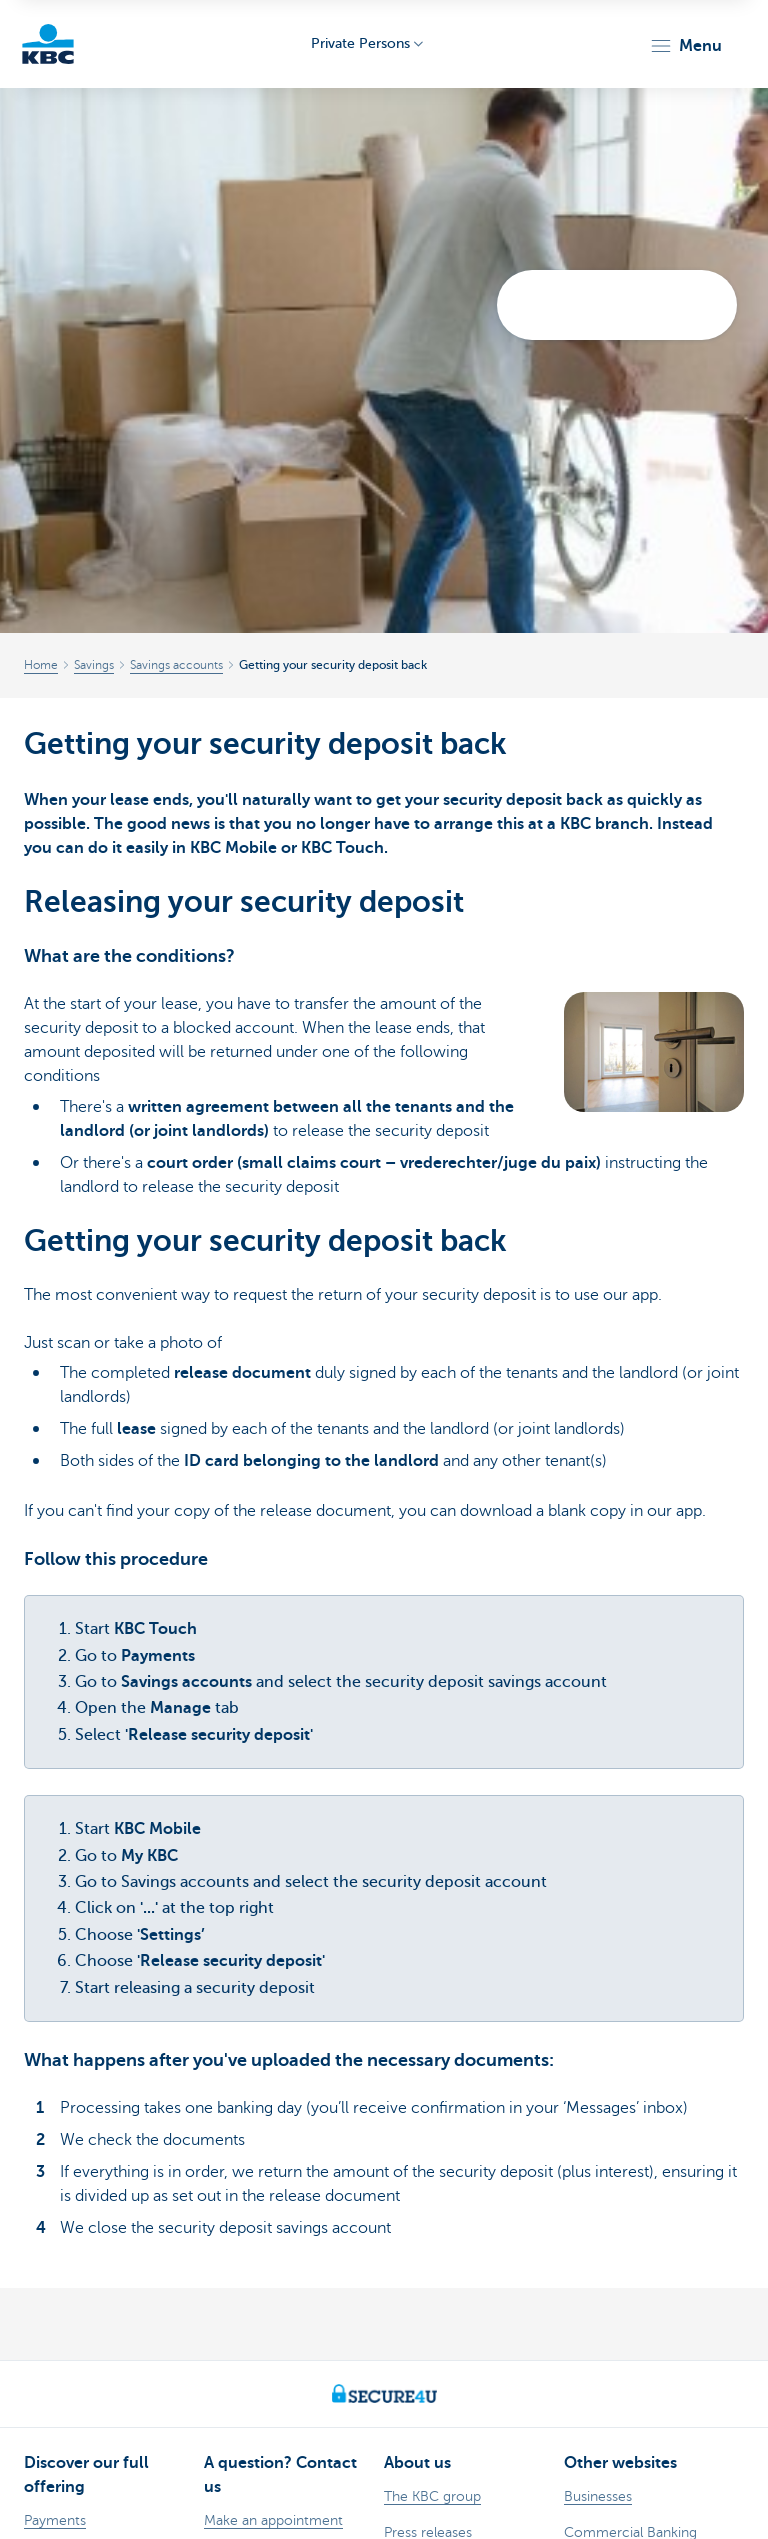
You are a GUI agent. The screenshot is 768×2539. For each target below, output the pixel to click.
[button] (685, 46)
